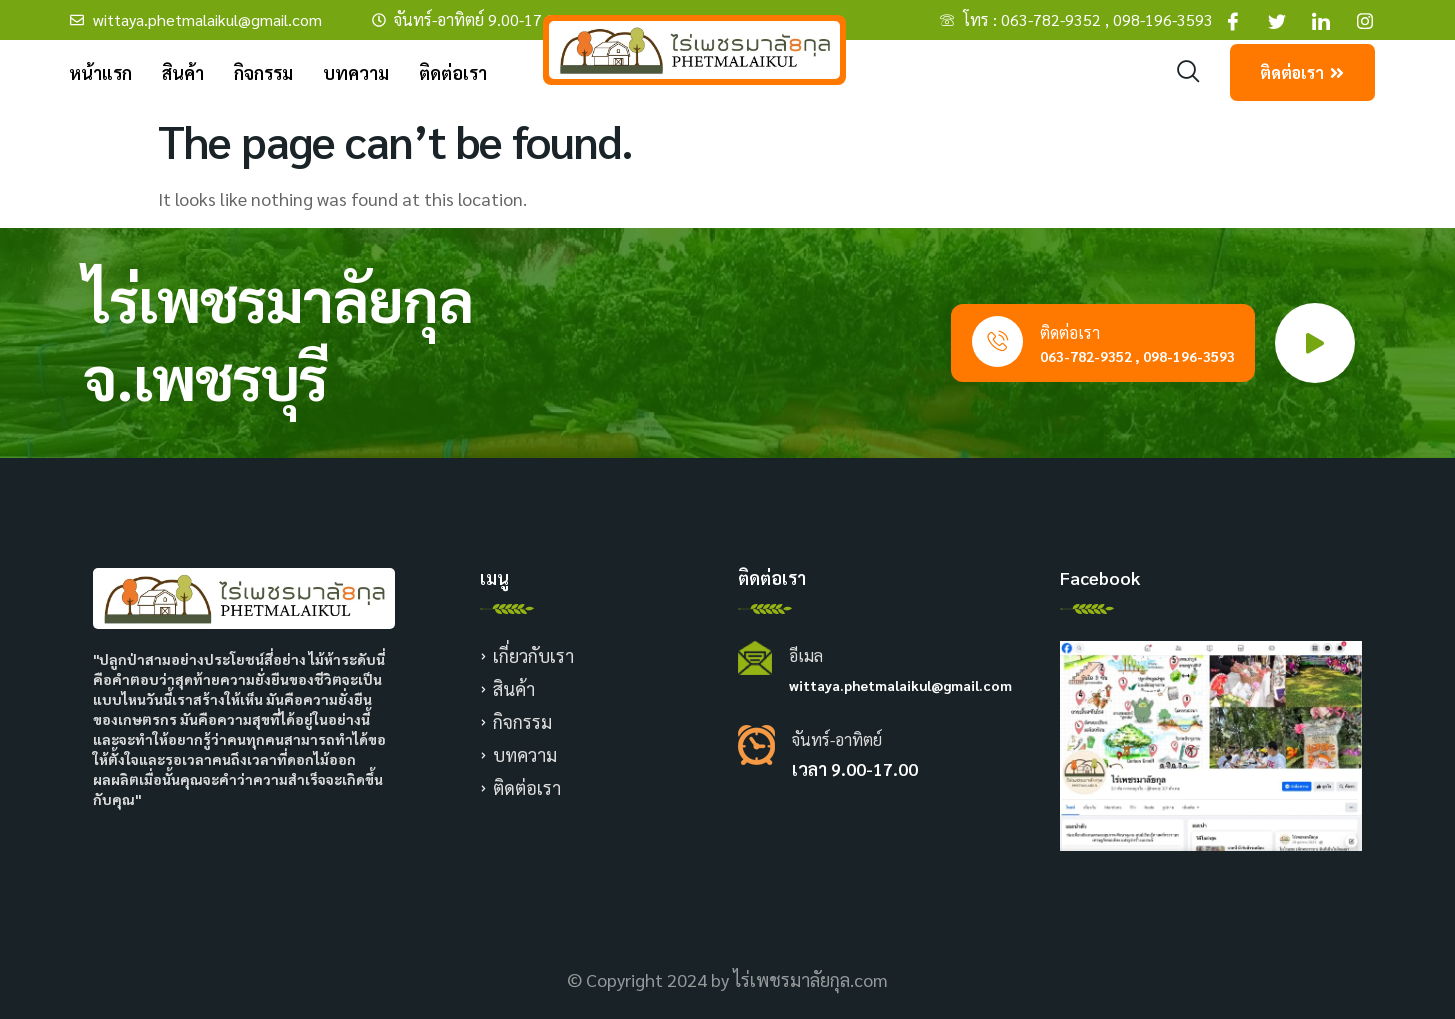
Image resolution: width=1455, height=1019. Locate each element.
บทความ (356, 72)
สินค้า (183, 72)
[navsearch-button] (1188, 72)
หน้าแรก (100, 72)
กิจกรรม (263, 72)
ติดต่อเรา (453, 72)
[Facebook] (1233, 20)
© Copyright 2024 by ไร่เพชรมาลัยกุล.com (727, 979)
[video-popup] (1315, 343)
